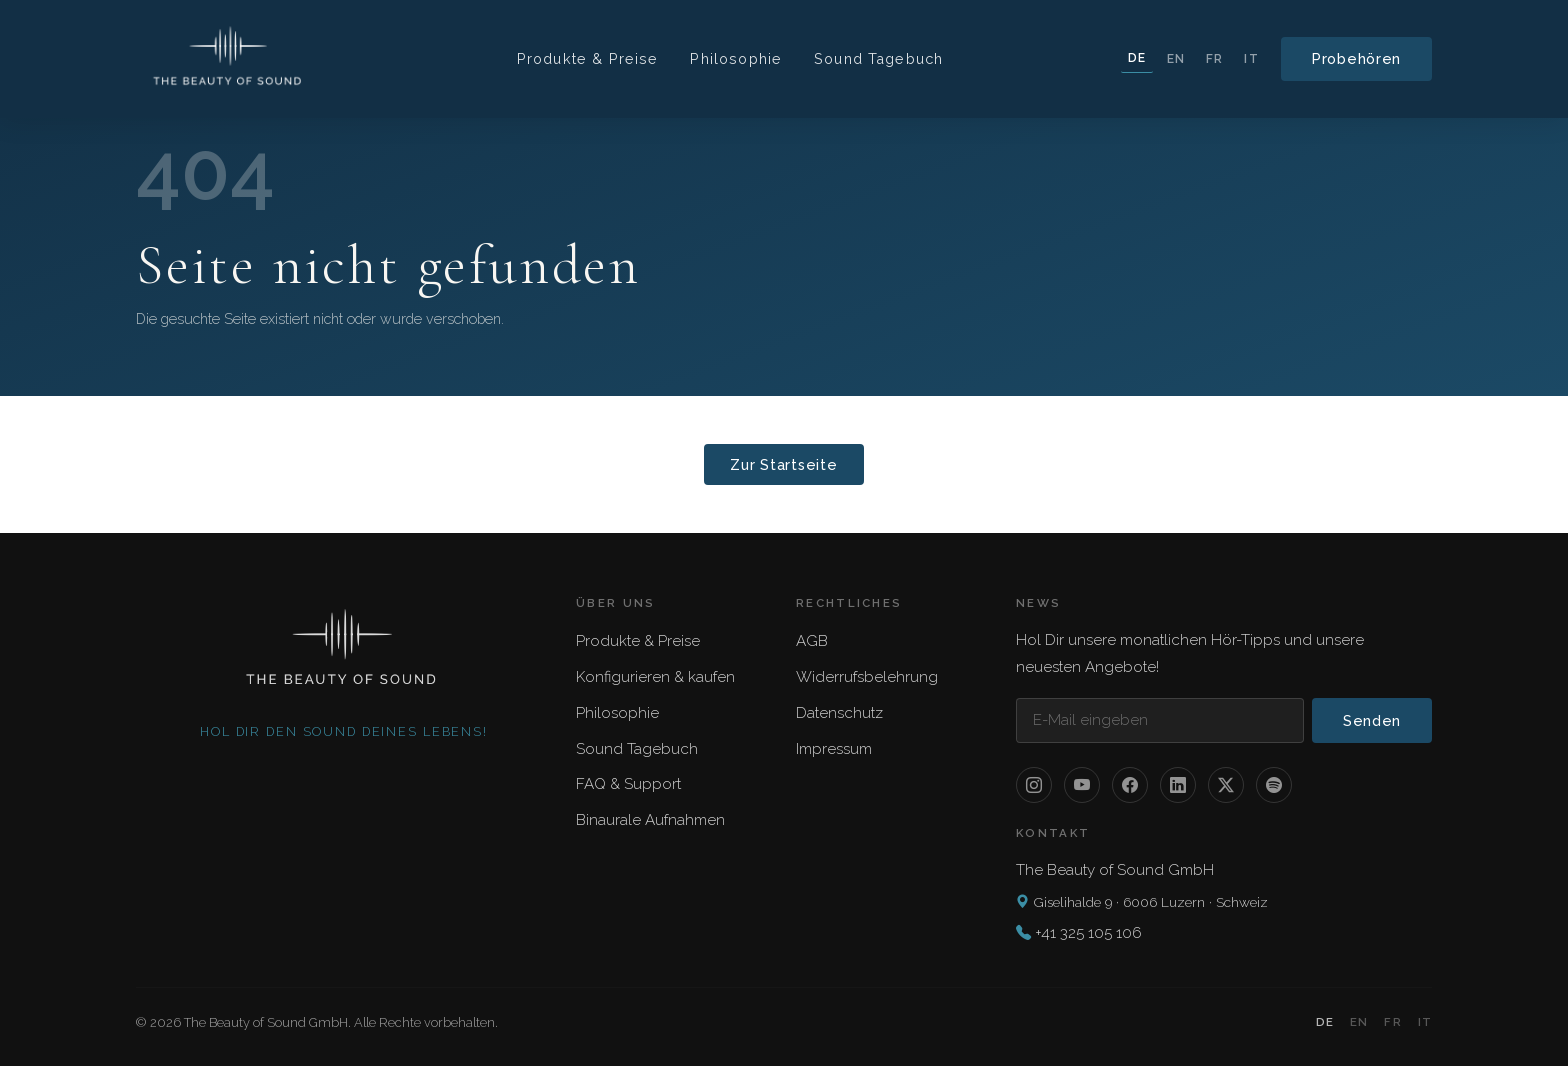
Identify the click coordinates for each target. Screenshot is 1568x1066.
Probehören (1356, 58)
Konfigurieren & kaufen (655, 677)
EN (1176, 59)
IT (1251, 59)
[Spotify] (1274, 785)
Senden (1372, 720)
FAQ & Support (628, 784)
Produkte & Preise (588, 58)
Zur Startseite (783, 464)
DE (1137, 58)
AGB (812, 641)
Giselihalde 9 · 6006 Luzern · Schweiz (1142, 902)
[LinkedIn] (1178, 785)
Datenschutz (839, 713)
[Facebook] (1130, 785)
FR (1214, 59)
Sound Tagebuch (878, 58)
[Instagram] (1034, 785)
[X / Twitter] (1226, 785)
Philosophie (736, 58)
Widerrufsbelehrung (867, 677)
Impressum (834, 749)
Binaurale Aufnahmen (650, 820)
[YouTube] (1082, 785)
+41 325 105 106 (1088, 933)
